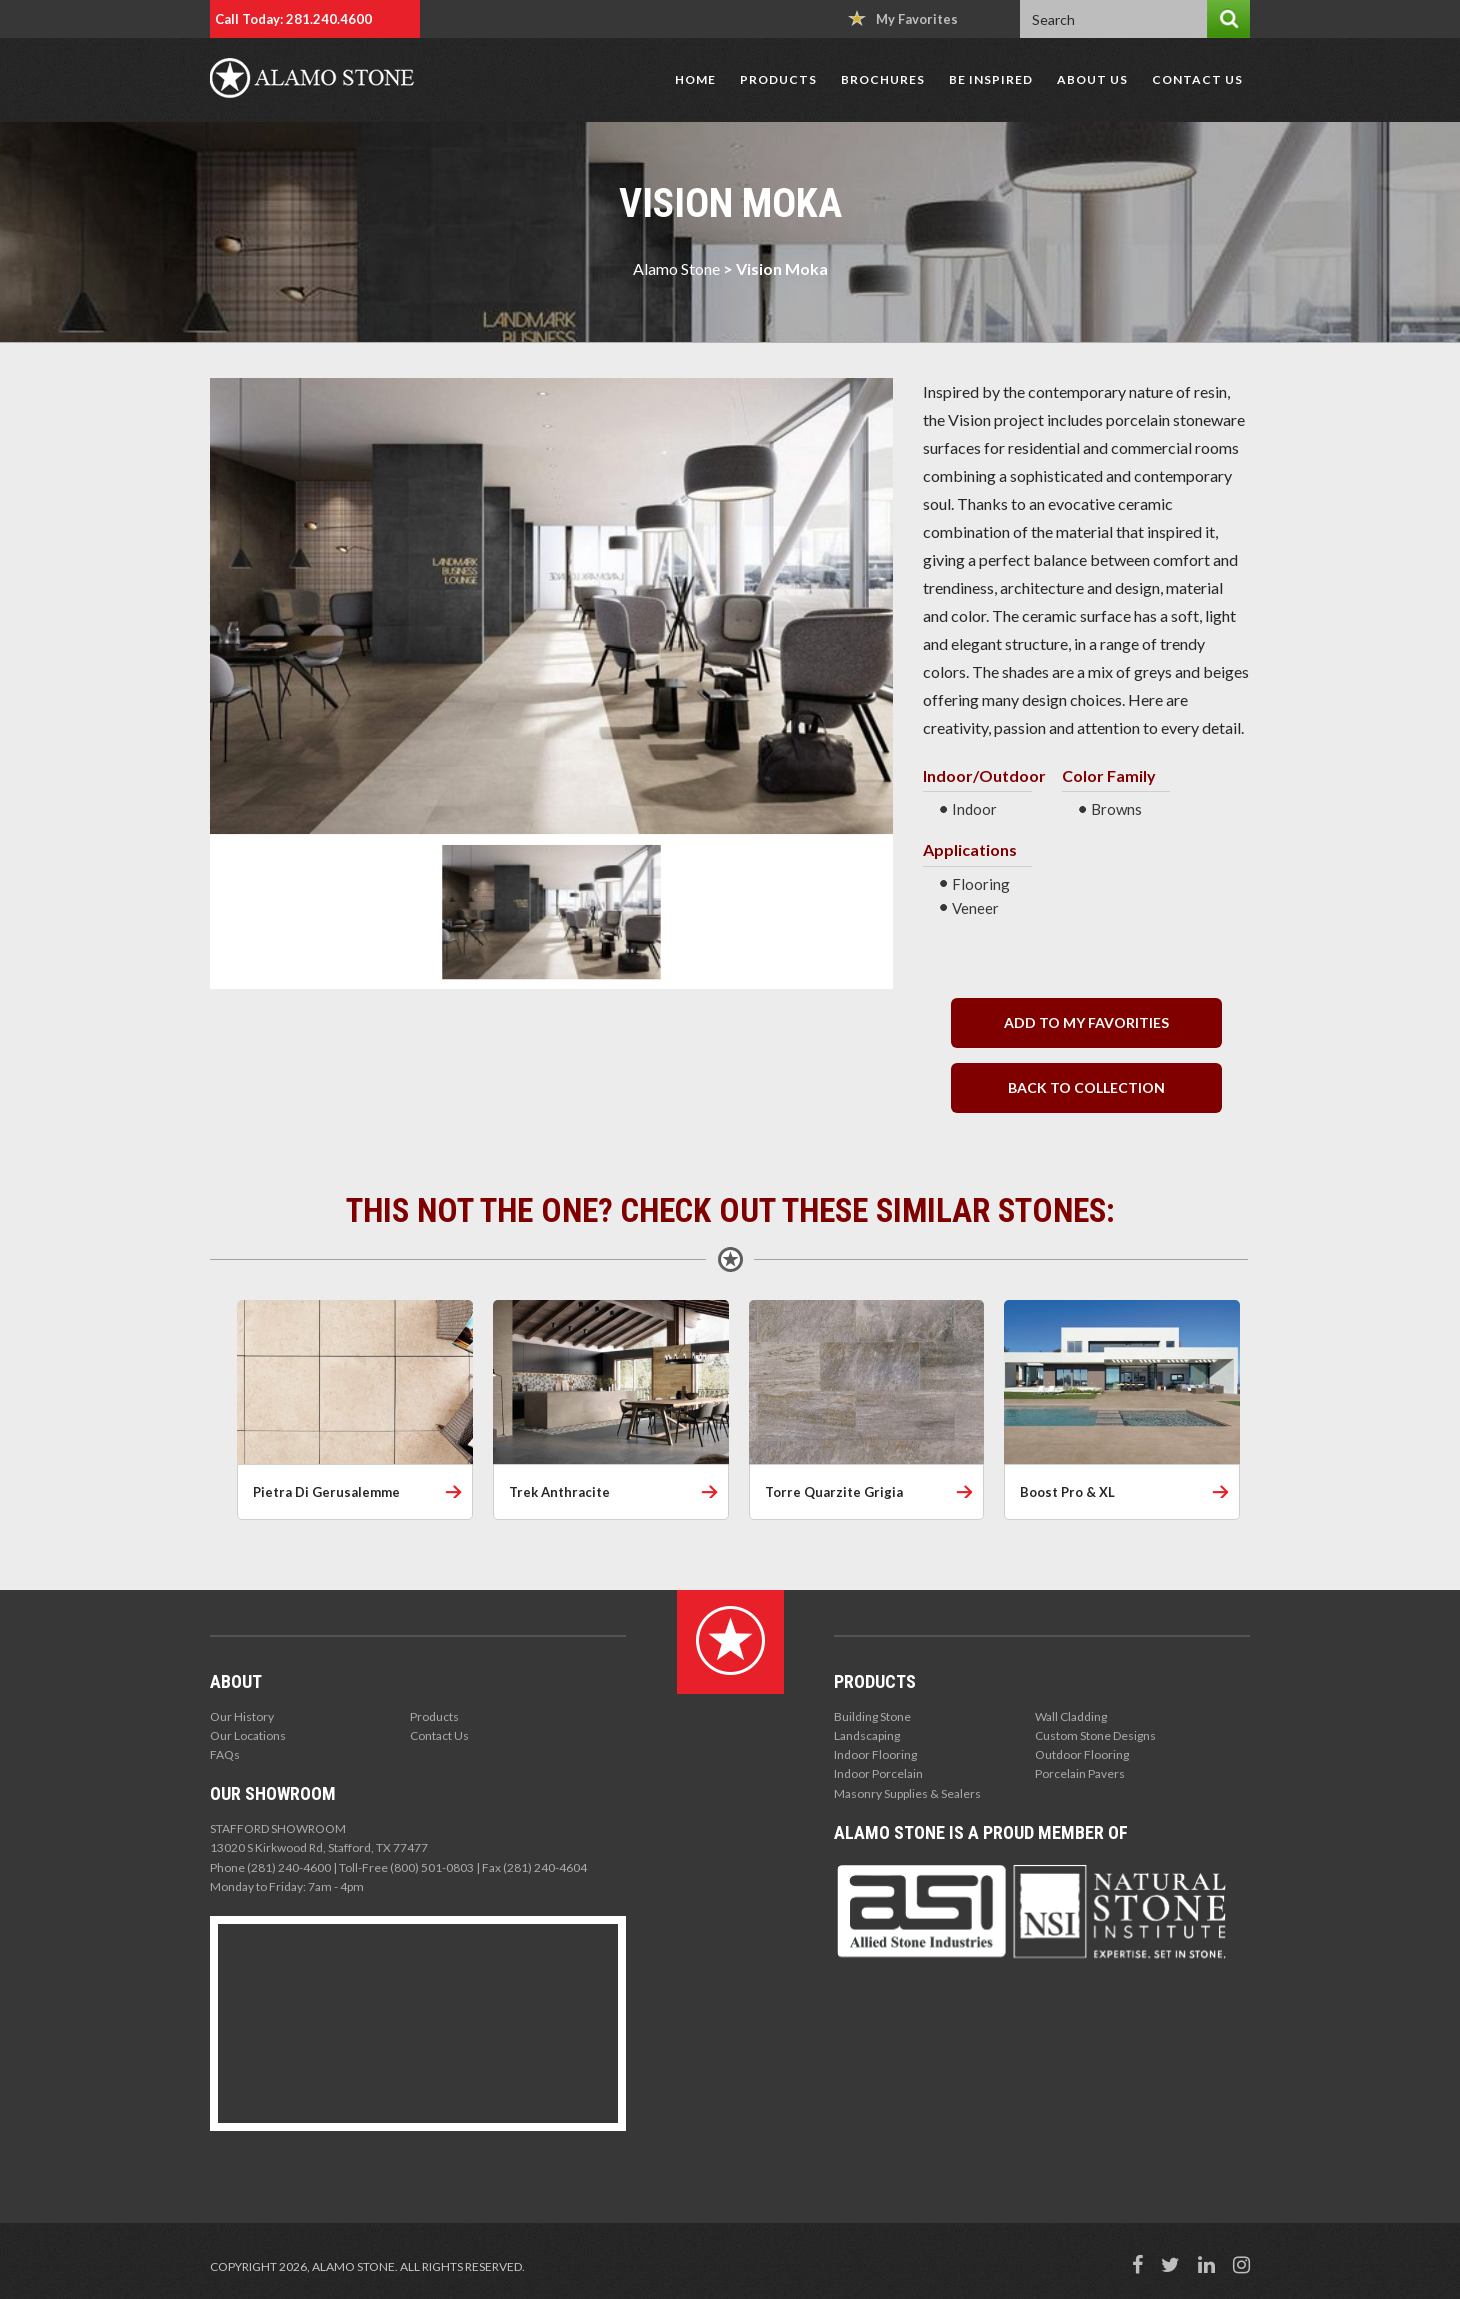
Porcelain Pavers (1080, 1773)
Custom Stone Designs (1095, 1735)
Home (695, 79)
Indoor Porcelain (878, 1773)
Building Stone (872, 1716)
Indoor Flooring (875, 1754)
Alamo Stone (676, 268)
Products (778, 79)
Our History (242, 1716)
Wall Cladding (1071, 1716)
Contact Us (1197, 79)
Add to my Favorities (1086, 1022)
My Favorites (903, 18)
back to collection (1086, 1087)
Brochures (883, 79)
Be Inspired (991, 79)
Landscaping (867, 1735)
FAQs (225, 1754)
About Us (1092, 79)
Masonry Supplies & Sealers (907, 1793)
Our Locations (248, 1735)
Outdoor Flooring (1082, 1754)
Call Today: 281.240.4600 (293, 19)
